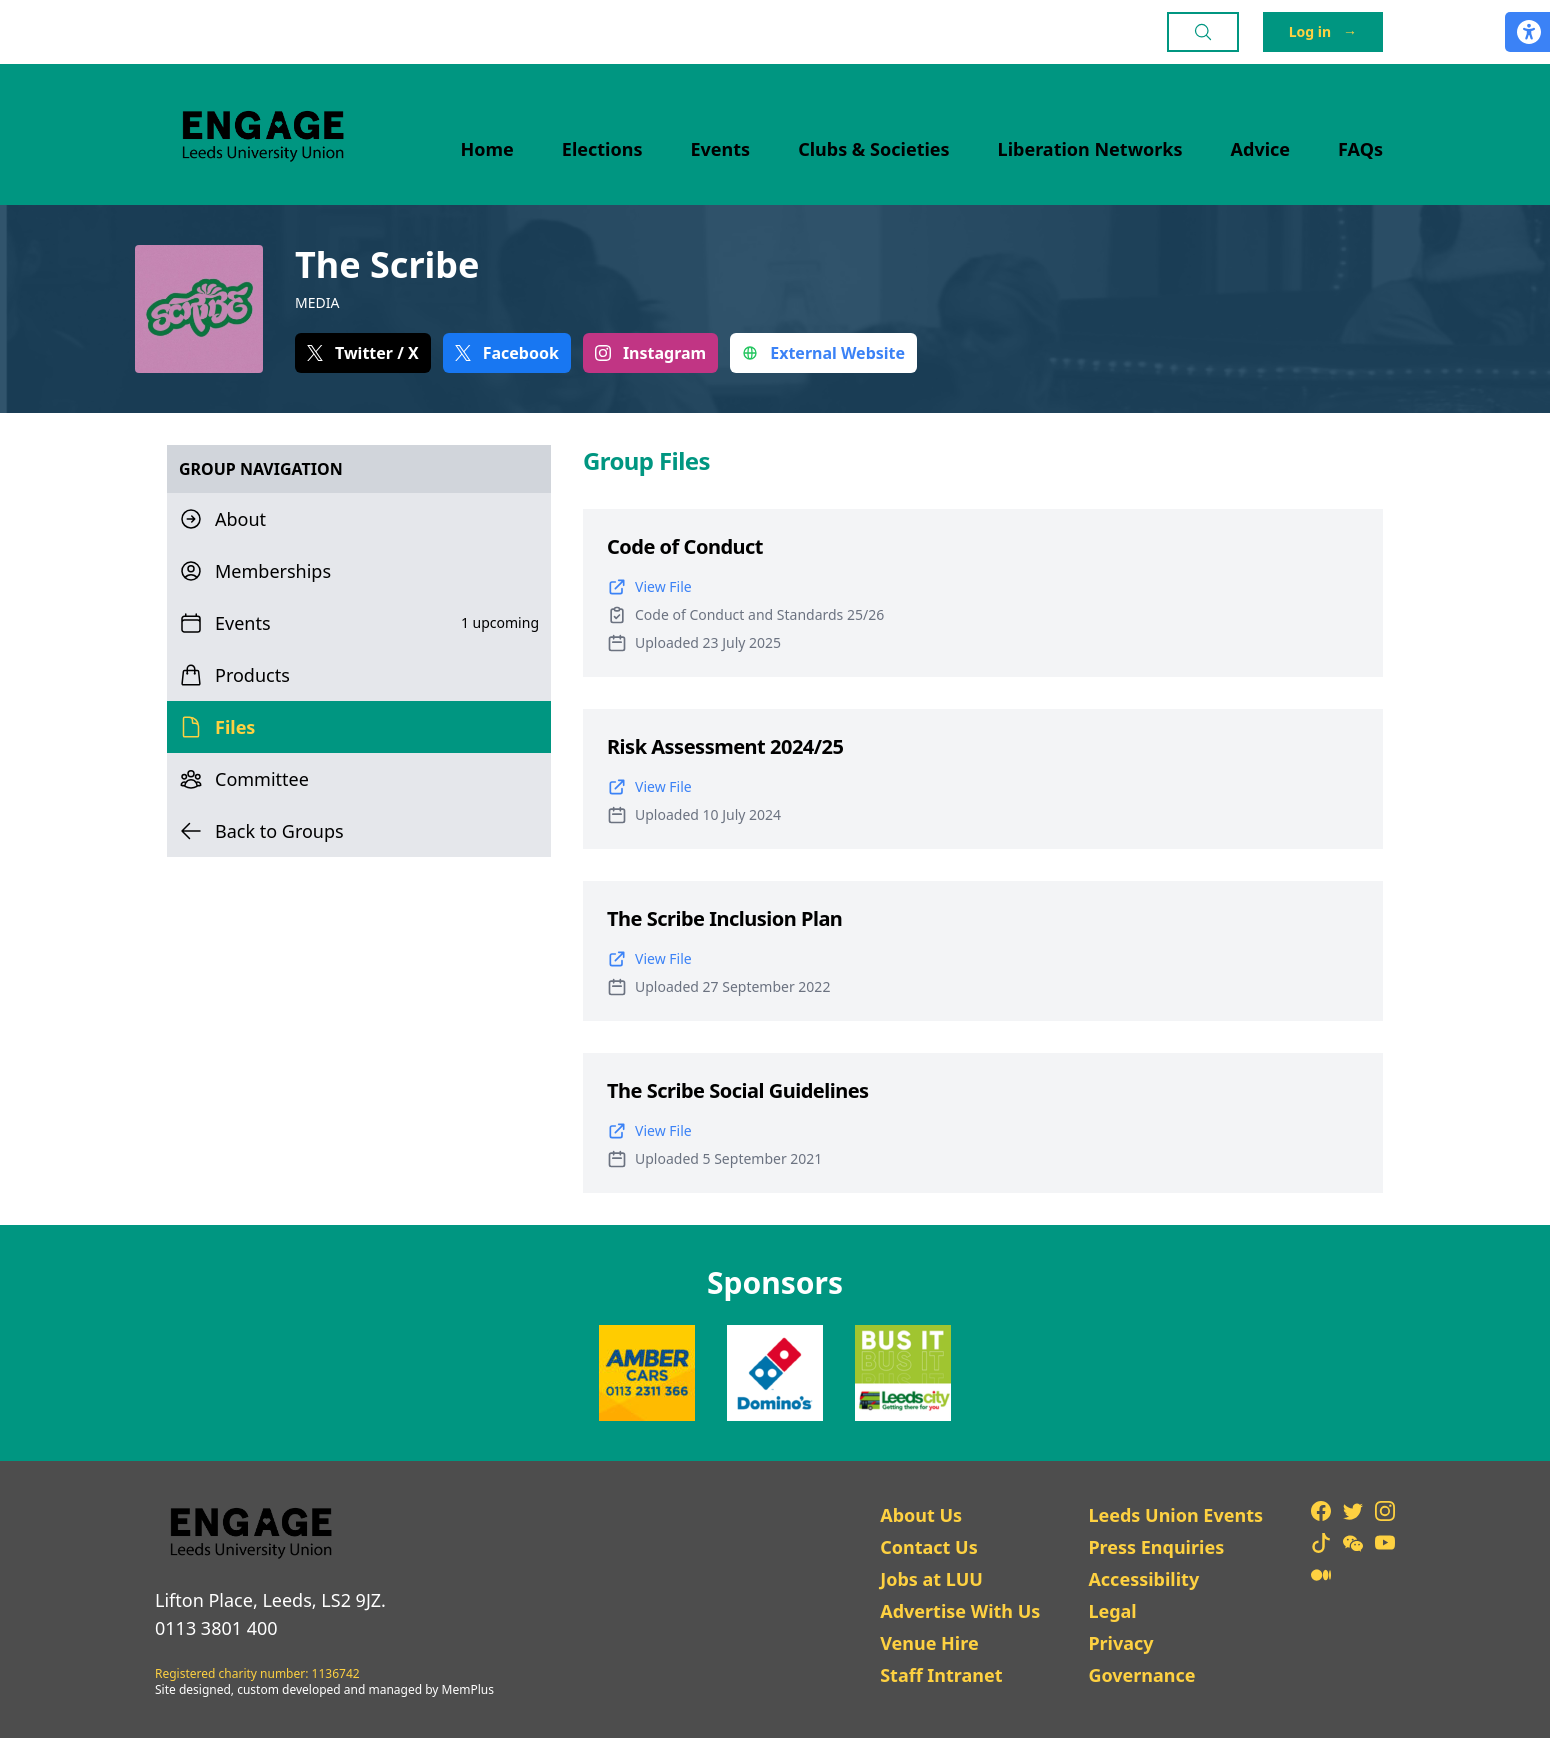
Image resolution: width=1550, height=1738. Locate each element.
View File (649, 587)
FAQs (1360, 149)
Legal (1112, 1611)
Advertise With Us (960, 1611)
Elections (602, 149)
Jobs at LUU (931, 1579)
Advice (1261, 149)
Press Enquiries (1156, 1547)
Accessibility (1143, 1579)
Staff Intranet (941, 1675)
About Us (921, 1515)
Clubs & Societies (873, 149)
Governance (1141, 1675)
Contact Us (929, 1547)
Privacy (1120, 1643)
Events (721, 149)
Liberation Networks (1090, 149)
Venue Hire (929, 1643)
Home (487, 149)
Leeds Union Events (1175, 1515)
